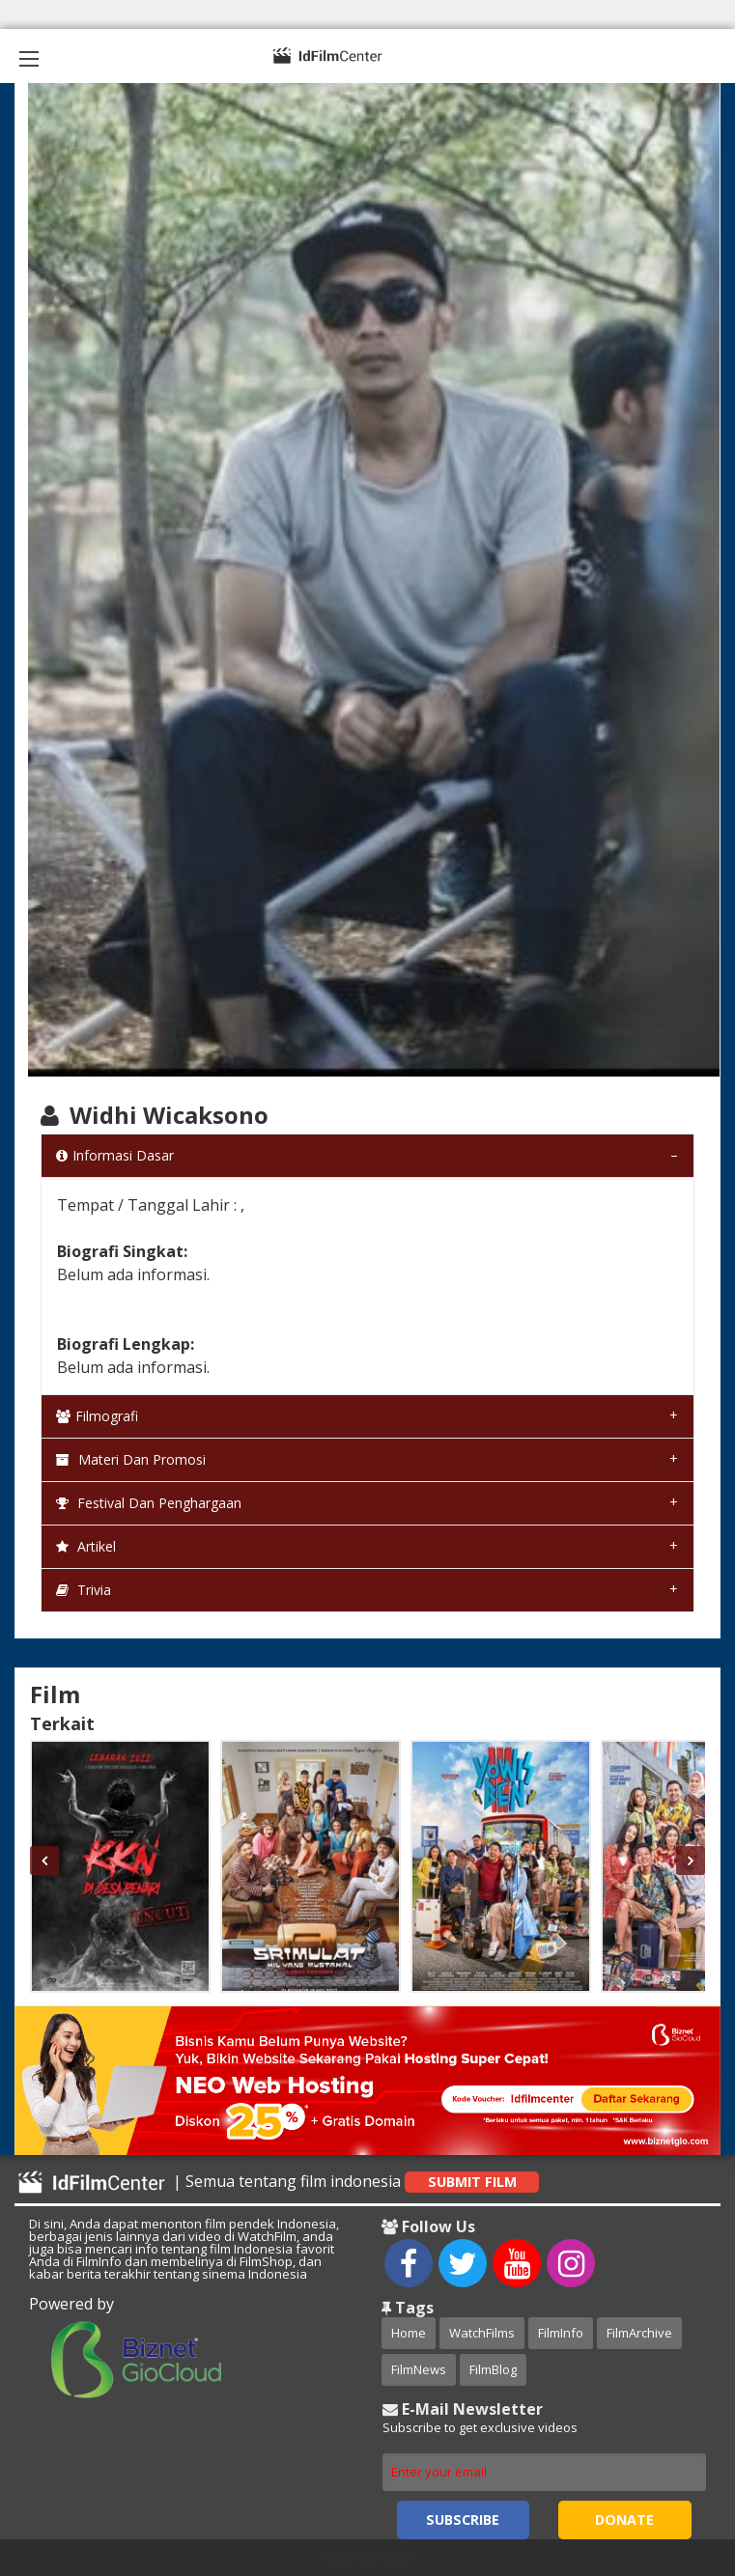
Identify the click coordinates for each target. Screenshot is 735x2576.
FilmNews (418, 2369)
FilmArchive (639, 2332)
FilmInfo (560, 2332)
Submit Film (472, 2181)
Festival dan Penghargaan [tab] (148, 1503)
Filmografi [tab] (97, 1416)
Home (408, 2332)
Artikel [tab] (86, 1546)
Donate (624, 2519)
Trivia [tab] (83, 1590)
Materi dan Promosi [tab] (131, 1459)
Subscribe (462, 2519)
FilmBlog (493, 2369)
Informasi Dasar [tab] (115, 1155)
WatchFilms (482, 2332)
